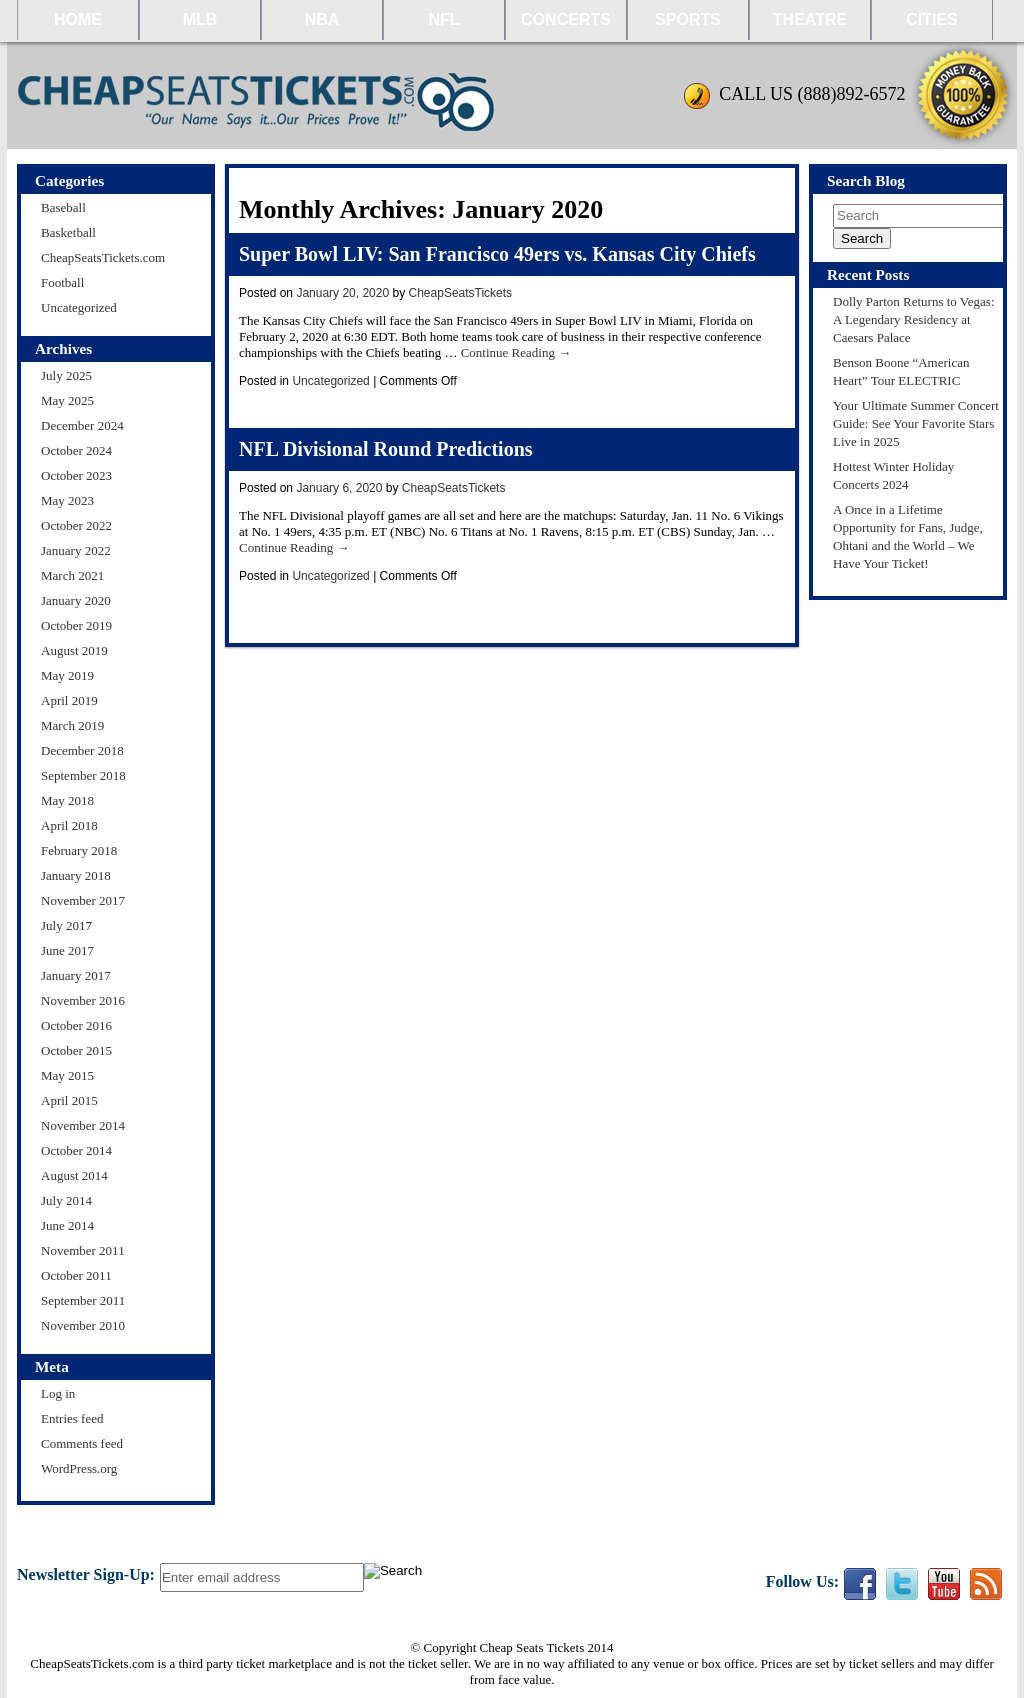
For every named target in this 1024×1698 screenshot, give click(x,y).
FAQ (621, 1544)
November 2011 (83, 1250)
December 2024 (82, 425)
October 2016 (76, 1025)
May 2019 (67, 675)
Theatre (810, 19)
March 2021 (72, 575)
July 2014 (66, 1200)
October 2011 (76, 1275)
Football (62, 282)
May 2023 (67, 500)
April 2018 (69, 825)
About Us (562, 1544)
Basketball (68, 232)
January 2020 (76, 600)
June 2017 (67, 950)
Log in (58, 1393)
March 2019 (72, 725)
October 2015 (76, 1050)
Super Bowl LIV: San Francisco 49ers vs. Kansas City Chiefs (497, 254)
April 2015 (69, 1100)
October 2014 (76, 1150)
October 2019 (76, 625)
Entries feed (72, 1418)
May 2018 (67, 800)
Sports (688, 19)
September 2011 (83, 1300)
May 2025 (67, 400)
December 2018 (82, 750)
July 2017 (66, 925)
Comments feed (82, 1443)
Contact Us (420, 1544)
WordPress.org (79, 1468)
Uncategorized (79, 307)
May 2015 (67, 1075)
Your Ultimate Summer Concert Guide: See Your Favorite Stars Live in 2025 (916, 423)
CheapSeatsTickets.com (103, 257)
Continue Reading (516, 352)
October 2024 (76, 450)
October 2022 (76, 525)
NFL (443, 19)
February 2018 (79, 850)
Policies (493, 1544)
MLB (200, 19)
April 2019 (69, 700)
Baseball (63, 207)
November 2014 (83, 1125)
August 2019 (74, 650)
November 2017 (83, 900)
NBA (322, 19)
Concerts (566, 19)
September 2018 (83, 775)
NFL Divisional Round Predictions (386, 449)
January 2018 (76, 875)
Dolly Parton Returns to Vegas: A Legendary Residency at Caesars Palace (914, 319)
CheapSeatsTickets (461, 293)
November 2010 (83, 1325)
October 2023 (76, 475)
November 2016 (83, 1000)
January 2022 (76, 550)
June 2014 (67, 1225)
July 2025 (66, 375)
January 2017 (76, 975)
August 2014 (74, 1175)
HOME (78, 19)
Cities (932, 19)
